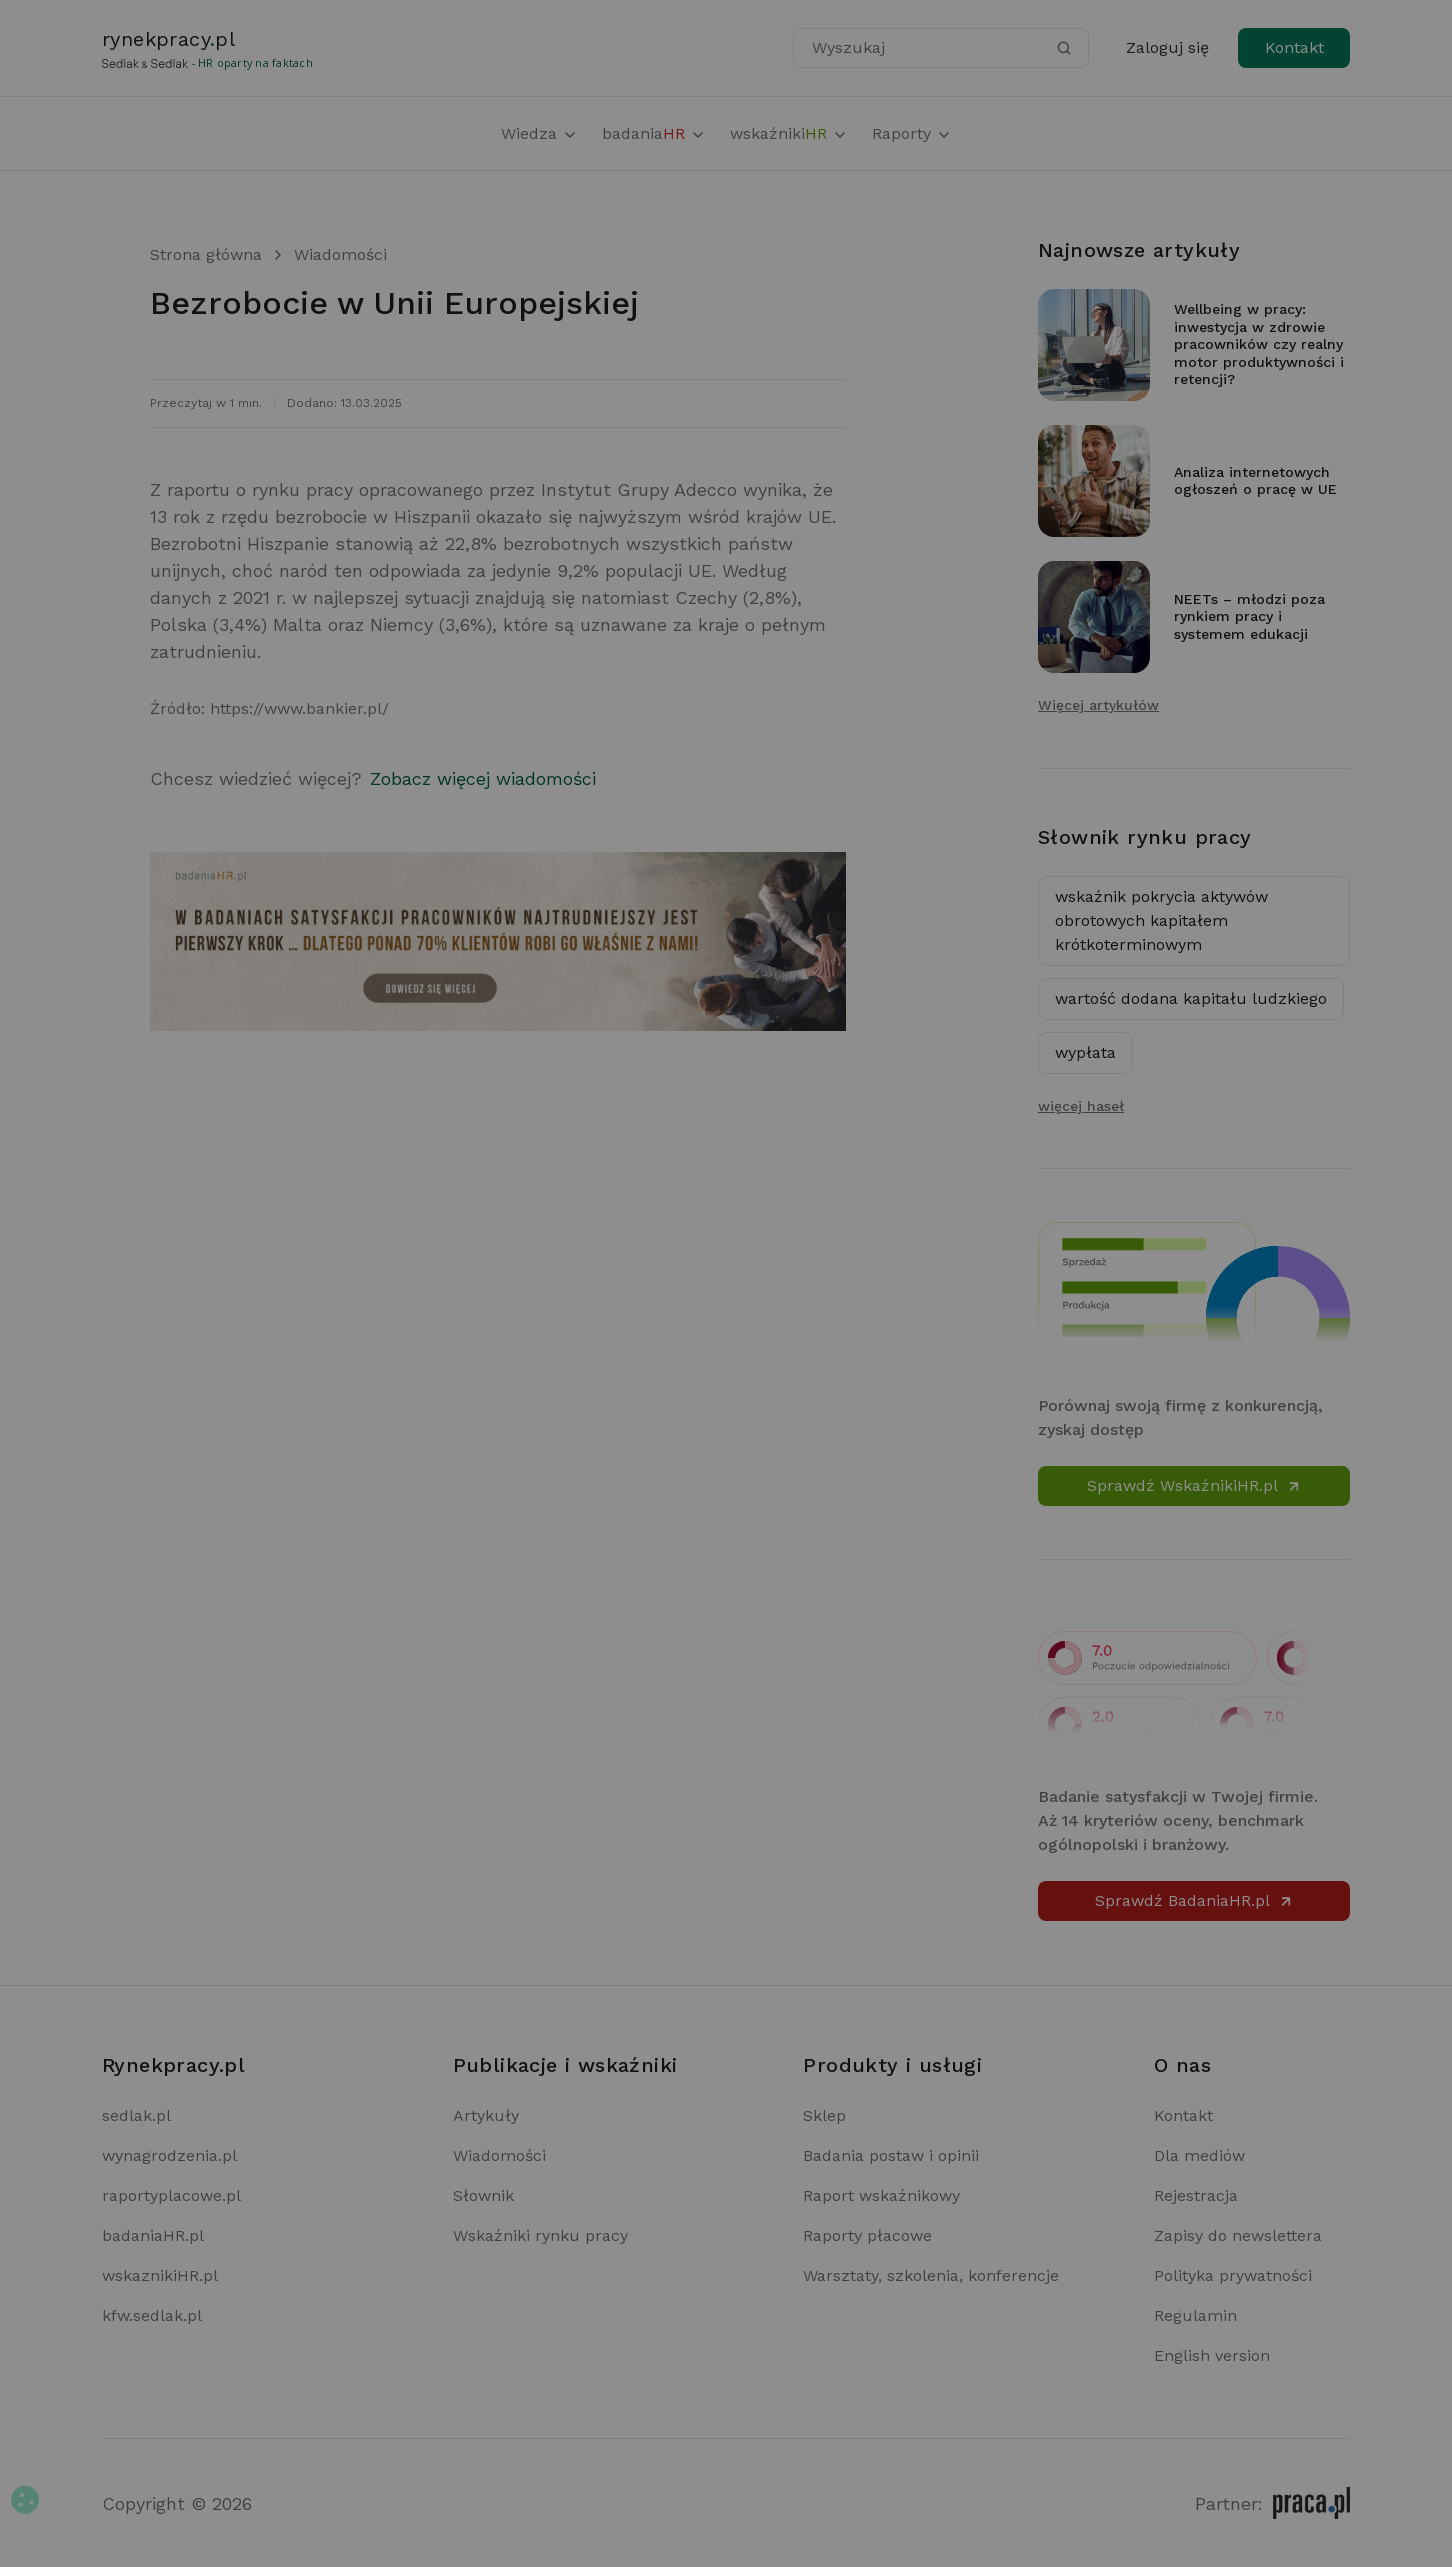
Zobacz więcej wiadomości (483, 778)
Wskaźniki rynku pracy (540, 2235)
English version (1212, 2355)
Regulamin (1195, 2315)
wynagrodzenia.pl (169, 2155)
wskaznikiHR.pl (160, 2275)
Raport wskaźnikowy (881, 2195)
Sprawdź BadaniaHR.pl (1194, 1900)
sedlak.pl (136, 2115)
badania (654, 133)
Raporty (912, 133)
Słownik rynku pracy (1145, 837)
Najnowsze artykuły (1139, 250)
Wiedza (539, 133)
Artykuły (486, 2115)
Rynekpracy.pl (173, 2065)
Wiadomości (340, 254)
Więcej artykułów (1098, 705)
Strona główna (206, 254)
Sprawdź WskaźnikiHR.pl (1194, 1485)
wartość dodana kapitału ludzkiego (1191, 998)
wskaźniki (789, 133)
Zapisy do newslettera (1238, 2235)
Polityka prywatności (1233, 2275)
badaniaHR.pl (153, 2235)
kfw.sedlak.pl (152, 2315)
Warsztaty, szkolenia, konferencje (931, 2275)
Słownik (483, 2195)
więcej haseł (1081, 1106)
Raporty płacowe (867, 2235)
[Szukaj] (1064, 48)
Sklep (824, 2115)
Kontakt (1294, 47)
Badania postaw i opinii (891, 2155)
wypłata (1085, 1052)
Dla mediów (1199, 2155)
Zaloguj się (1167, 47)
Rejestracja (1196, 2195)
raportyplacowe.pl (171, 2195)
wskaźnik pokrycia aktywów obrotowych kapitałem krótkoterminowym (1161, 920)
